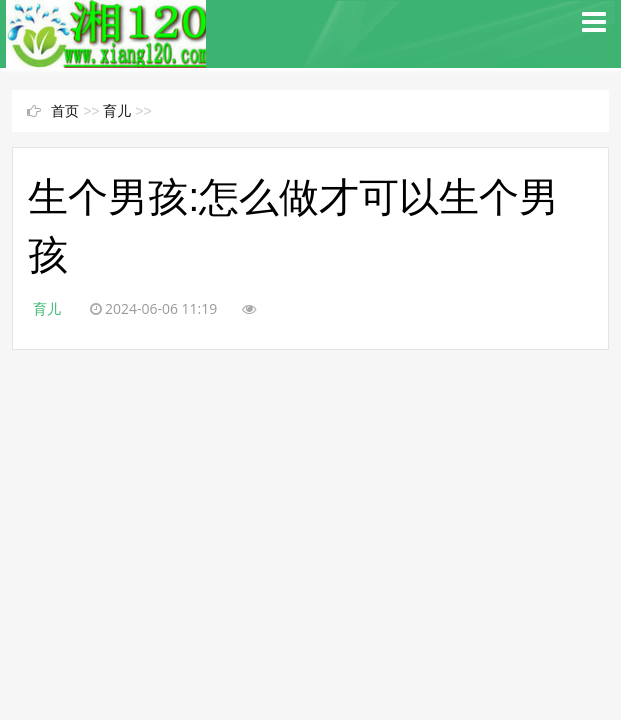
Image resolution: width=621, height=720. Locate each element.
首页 (65, 111)
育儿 (117, 111)
